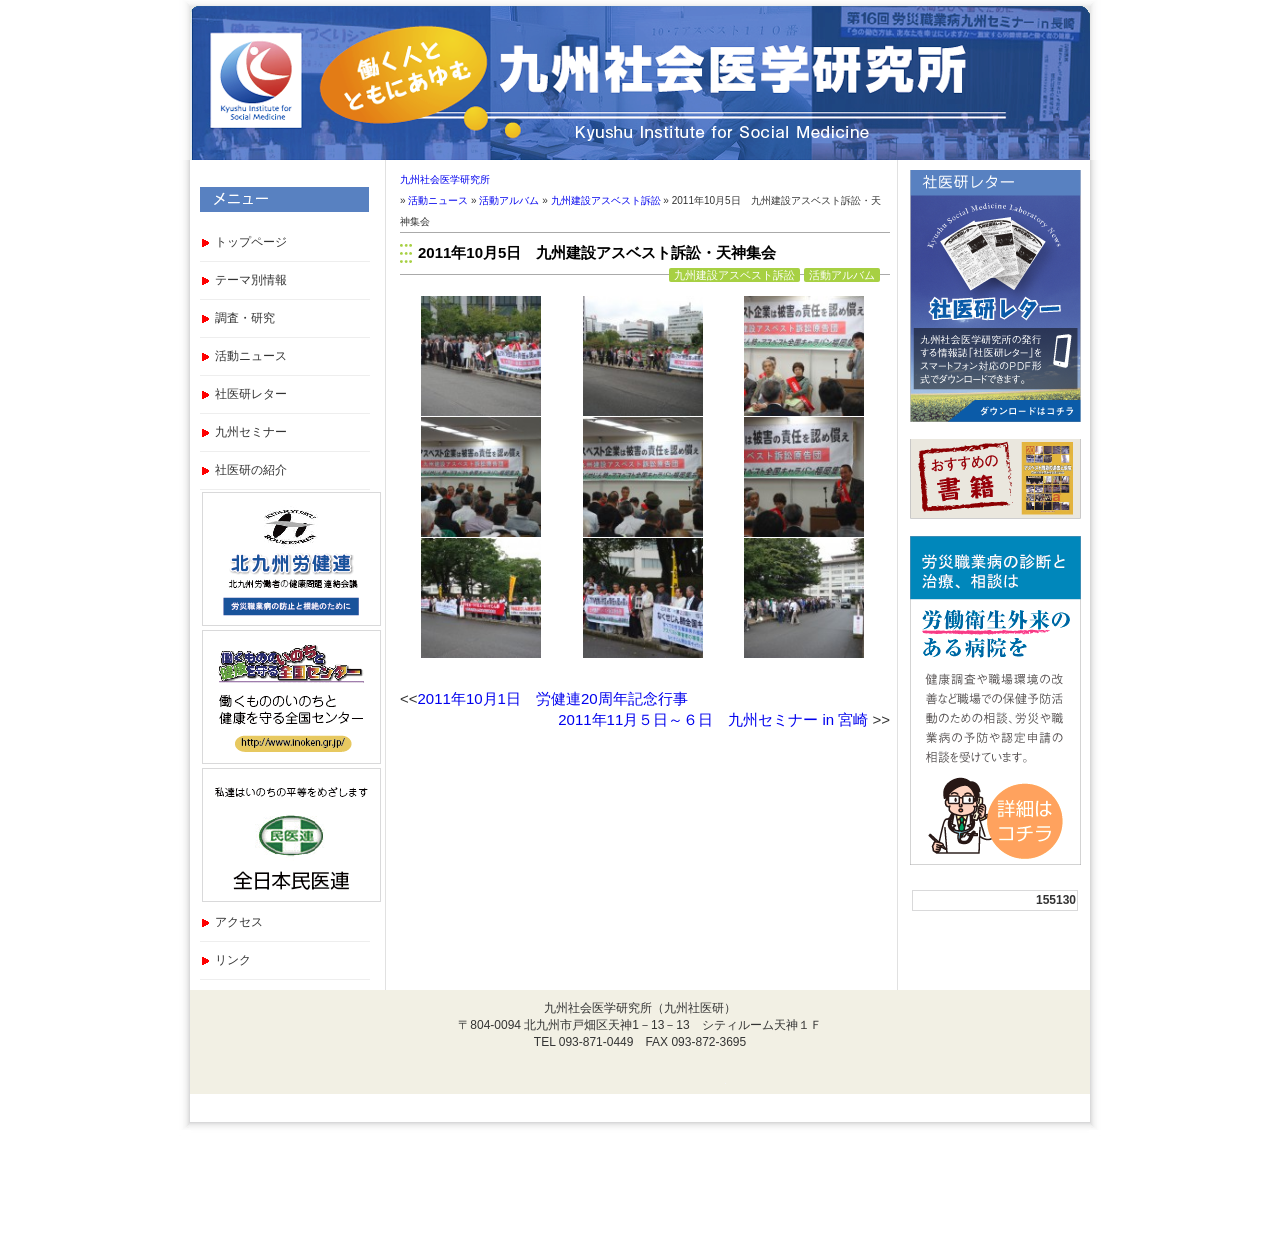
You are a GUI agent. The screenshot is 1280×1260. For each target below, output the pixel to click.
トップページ (251, 242)
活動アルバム (509, 200)
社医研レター (251, 394)
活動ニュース (251, 356)
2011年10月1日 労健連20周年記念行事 (553, 698)
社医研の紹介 (251, 470)
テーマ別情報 (251, 280)
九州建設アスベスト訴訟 (606, 200)
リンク (233, 960)
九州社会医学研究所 (445, 179)
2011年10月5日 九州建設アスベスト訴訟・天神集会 (597, 252)
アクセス (239, 922)
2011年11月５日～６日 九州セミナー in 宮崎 (713, 719)
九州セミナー (251, 432)
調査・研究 (245, 318)
